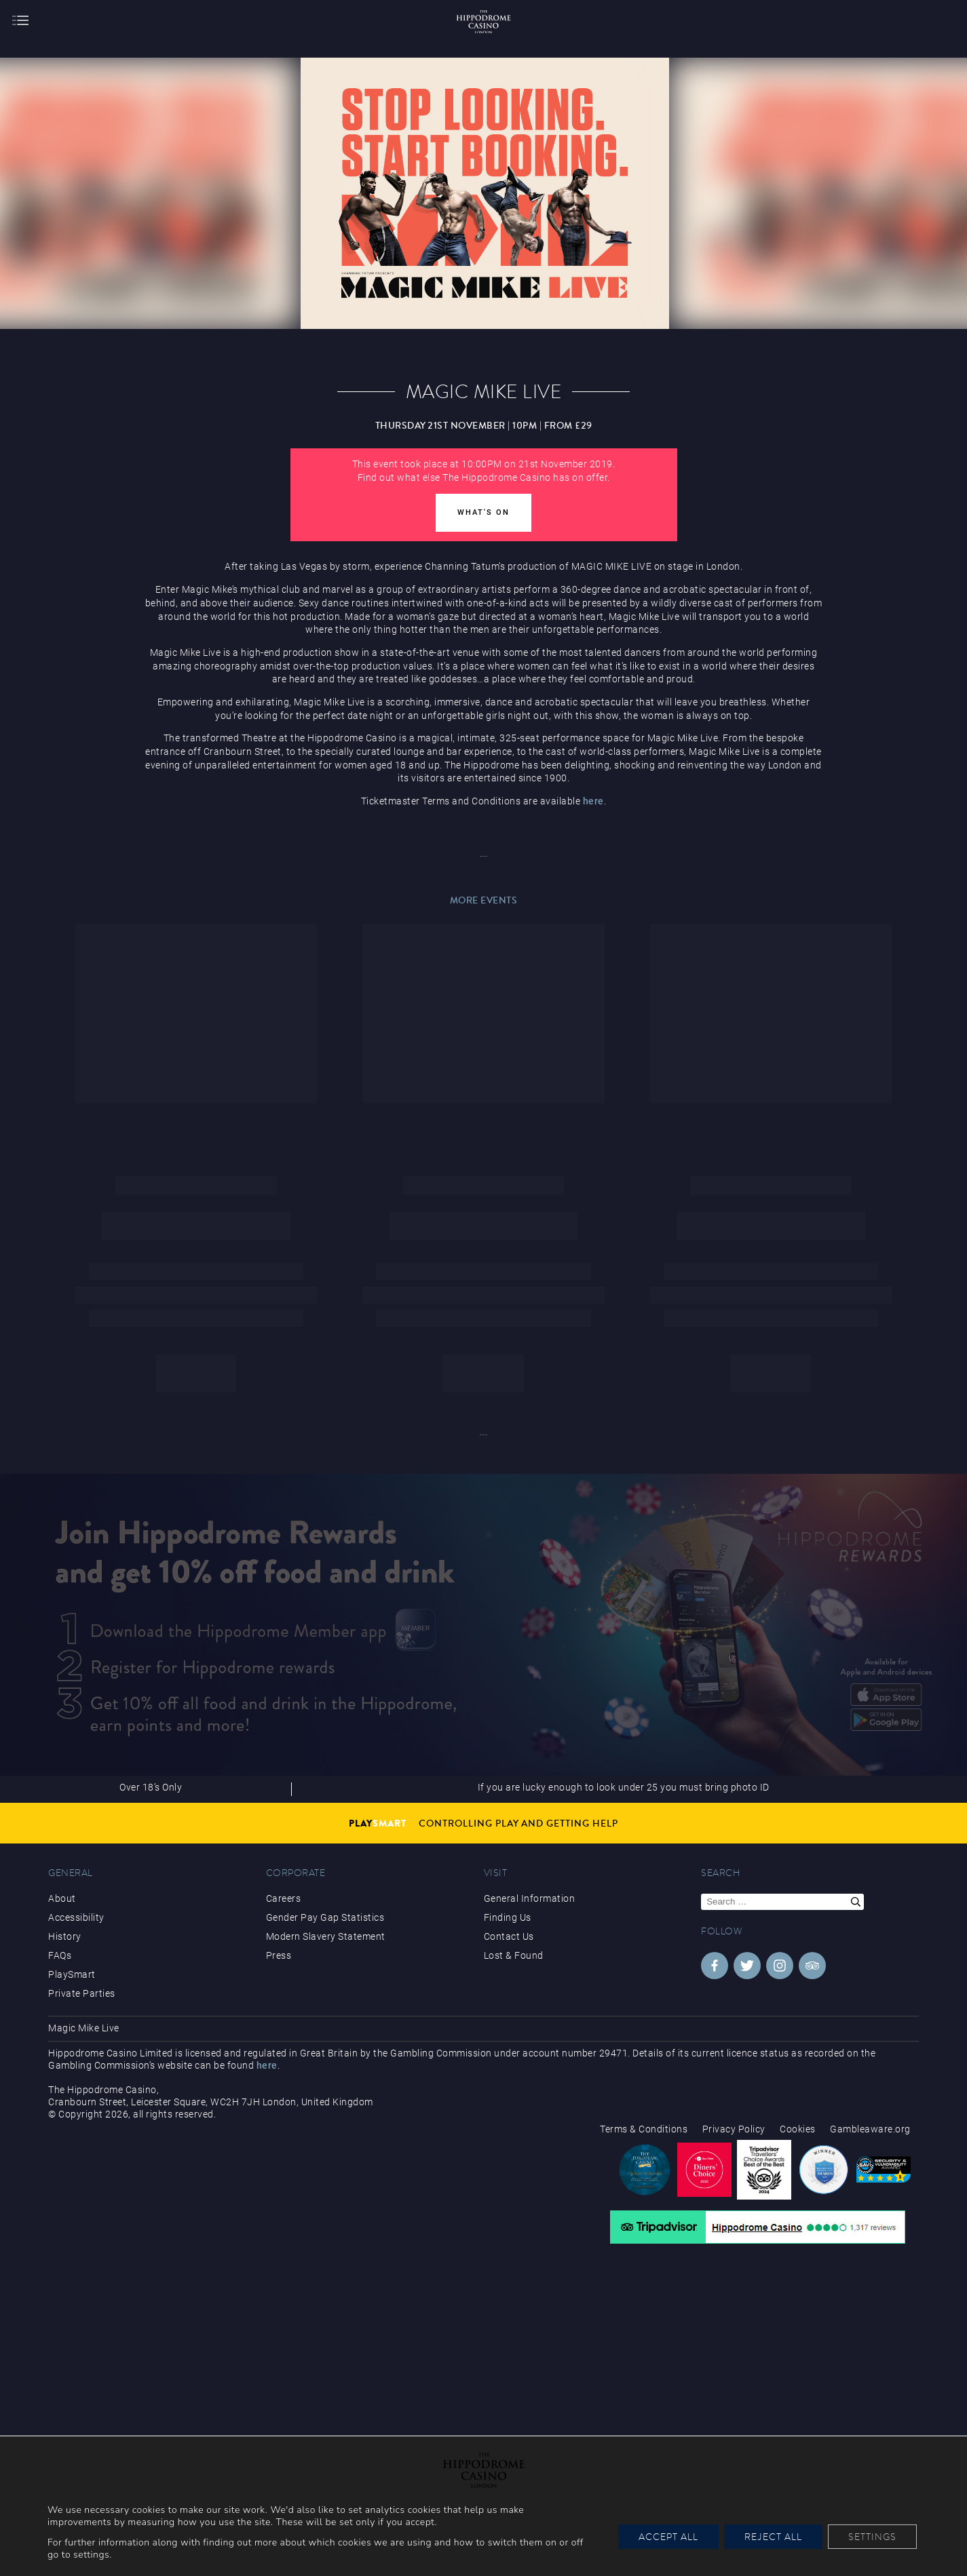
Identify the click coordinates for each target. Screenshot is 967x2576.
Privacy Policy (733, 2129)
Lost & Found (514, 1955)
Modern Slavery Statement (325, 1936)
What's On (483, 512)
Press (279, 1955)
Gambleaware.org (870, 2129)
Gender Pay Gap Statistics (325, 1917)
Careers (283, 1898)
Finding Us (507, 1917)
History (64, 1936)
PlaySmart (72, 1974)
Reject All (773, 2537)
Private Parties (81, 1993)
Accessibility (76, 1917)
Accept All (668, 2537)
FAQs (59, 1955)
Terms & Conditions (643, 2129)
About (62, 1898)
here (593, 801)
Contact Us (509, 1936)
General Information (529, 1898)
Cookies (798, 2129)
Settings (872, 2537)
